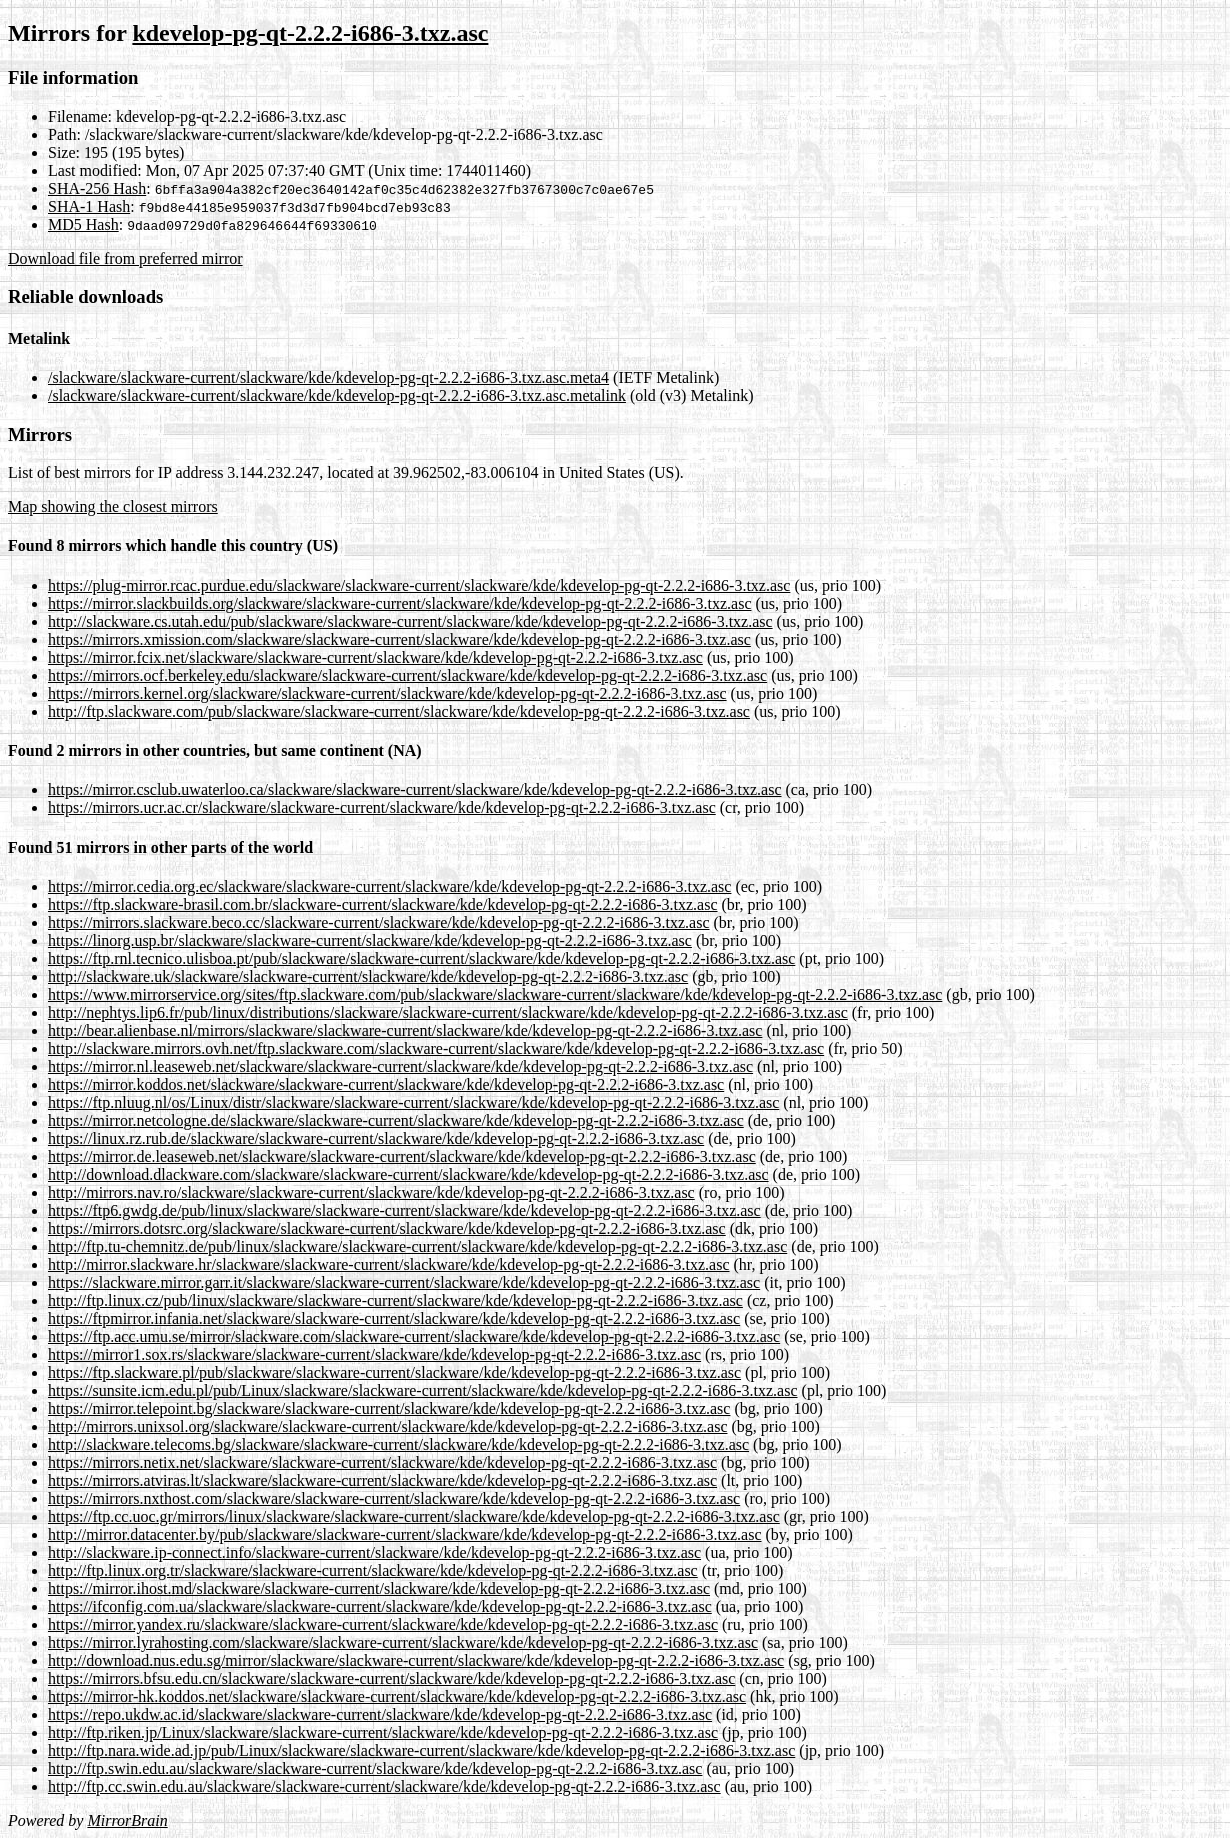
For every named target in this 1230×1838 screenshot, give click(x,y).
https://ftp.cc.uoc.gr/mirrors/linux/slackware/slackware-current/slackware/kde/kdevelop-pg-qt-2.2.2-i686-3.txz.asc (414, 1516)
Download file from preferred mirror (125, 258)
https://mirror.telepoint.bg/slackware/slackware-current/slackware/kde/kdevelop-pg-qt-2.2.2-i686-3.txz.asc (389, 1408)
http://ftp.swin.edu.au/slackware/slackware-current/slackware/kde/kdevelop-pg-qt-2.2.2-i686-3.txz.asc (375, 1768)
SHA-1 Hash (89, 206)
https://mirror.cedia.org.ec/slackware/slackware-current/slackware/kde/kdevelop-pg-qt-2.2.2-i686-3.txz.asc (389, 886)
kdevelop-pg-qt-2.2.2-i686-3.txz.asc (310, 33)
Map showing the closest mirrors (113, 506)
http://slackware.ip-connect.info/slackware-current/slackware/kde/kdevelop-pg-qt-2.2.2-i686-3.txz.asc (374, 1552)
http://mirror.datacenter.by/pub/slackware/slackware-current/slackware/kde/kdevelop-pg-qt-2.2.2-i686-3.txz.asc (405, 1534)
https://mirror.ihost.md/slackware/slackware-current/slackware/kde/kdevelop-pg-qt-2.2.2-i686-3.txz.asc (379, 1588)
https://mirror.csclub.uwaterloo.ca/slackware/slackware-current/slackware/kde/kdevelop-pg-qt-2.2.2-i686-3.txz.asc (415, 789)
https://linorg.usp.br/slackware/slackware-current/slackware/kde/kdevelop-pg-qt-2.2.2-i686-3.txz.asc (370, 940)
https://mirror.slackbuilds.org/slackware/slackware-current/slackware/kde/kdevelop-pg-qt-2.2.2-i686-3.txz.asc (399, 603)
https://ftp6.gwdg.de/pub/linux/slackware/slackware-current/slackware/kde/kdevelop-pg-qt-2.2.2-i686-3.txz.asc (404, 1210)
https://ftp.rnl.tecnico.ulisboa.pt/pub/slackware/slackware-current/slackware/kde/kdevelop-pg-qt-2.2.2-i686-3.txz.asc (421, 958)
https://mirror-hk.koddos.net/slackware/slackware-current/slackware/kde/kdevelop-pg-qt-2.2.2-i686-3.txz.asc (397, 1696)
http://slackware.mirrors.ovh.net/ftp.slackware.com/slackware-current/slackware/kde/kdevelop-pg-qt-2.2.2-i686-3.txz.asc (436, 1048)
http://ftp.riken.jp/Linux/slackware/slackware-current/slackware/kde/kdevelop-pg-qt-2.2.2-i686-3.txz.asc (383, 1732)
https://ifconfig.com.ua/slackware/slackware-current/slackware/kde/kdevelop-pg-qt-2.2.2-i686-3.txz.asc (380, 1606)
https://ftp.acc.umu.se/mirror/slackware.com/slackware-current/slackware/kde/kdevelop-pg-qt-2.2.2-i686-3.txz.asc (414, 1336)
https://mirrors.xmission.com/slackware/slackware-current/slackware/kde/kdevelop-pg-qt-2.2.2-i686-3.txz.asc (399, 639)
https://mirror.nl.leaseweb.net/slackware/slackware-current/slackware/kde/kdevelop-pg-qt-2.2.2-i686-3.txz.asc (400, 1066)
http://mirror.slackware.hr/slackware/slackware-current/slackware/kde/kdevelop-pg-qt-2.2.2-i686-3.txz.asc (389, 1264)
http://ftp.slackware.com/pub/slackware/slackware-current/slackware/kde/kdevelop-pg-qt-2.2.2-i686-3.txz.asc (399, 711)
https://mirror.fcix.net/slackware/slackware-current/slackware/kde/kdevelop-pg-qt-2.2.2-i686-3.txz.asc (375, 657)
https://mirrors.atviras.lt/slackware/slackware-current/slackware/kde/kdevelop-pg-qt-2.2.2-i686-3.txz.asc (382, 1480)
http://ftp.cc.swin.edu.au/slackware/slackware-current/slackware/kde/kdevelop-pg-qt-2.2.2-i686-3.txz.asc (384, 1786)
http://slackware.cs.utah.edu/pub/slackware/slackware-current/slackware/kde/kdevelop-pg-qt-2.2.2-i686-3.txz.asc (410, 621)
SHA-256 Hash (97, 188)
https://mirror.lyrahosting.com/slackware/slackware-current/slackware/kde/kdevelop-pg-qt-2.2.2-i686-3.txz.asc (403, 1642)
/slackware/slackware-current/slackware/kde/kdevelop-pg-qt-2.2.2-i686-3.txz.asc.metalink (337, 395)
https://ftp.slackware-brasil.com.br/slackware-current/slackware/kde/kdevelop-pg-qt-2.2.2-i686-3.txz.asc (383, 904)
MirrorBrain (127, 1820)
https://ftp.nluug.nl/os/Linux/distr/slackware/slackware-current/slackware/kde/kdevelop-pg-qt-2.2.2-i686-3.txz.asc (413, 1102)
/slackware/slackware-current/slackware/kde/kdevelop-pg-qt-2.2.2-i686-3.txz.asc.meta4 (328, 377)
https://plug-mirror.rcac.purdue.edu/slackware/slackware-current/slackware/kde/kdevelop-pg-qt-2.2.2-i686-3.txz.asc (419, 585)
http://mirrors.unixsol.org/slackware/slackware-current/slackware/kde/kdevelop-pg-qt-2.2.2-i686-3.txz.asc (387, 1426)
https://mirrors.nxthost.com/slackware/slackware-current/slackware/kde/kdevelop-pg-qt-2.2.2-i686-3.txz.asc (394, 1498)
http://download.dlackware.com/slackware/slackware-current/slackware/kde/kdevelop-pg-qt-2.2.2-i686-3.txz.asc (408, 1174)
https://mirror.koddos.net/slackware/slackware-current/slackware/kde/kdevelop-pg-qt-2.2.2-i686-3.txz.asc (386, 1084)
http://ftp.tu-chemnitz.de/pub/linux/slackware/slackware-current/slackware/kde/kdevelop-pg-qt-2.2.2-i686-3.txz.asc (417, 1246)
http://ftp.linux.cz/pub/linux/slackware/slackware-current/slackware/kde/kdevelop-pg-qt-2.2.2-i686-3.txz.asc (395, 1300)
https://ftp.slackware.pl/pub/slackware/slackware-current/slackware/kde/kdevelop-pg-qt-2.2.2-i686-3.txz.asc (394, 1372)
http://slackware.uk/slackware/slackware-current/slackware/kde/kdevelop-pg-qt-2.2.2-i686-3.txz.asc (368, 976)
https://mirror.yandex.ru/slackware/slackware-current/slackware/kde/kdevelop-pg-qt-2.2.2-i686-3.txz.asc (383, 1624)
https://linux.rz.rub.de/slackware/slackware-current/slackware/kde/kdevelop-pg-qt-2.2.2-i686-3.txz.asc (376, 1138)
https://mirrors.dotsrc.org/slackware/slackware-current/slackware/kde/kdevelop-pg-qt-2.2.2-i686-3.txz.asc (387, 1228)
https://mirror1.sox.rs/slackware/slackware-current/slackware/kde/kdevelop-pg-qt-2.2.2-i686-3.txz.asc (374, 1354)
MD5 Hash (83, 224)
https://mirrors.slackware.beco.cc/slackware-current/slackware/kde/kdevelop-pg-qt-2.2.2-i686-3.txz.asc (379, 922)
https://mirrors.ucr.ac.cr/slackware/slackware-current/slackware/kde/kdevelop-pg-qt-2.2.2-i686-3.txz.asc (382, 807)
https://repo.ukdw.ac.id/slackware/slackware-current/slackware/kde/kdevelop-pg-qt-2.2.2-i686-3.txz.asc (380, 1714)
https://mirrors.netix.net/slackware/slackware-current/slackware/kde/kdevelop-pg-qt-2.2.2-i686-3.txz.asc (382, 1462)
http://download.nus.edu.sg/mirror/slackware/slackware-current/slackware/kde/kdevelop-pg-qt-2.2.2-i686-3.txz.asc (416, 1660)
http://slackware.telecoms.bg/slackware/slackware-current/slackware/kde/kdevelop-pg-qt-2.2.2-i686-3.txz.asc (398, 1444)
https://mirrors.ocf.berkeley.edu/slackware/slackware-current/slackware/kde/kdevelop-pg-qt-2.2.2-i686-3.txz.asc (407, 675)
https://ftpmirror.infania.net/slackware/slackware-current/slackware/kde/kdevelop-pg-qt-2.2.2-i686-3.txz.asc (394, 1318)
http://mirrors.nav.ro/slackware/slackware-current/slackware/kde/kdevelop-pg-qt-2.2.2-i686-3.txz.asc (371, 1192)
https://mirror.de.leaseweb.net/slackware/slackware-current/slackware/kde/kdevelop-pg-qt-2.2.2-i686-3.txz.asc (402, 1156)
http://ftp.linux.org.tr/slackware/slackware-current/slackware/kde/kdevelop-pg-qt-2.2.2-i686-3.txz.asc (373, 1570)
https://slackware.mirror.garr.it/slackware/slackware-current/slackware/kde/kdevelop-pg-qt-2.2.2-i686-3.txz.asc (404, 1282)
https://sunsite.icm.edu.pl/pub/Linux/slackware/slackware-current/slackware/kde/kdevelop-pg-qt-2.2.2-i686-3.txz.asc (423, 1390)
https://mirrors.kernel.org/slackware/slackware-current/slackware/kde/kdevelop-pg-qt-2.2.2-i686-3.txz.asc (387, 693)
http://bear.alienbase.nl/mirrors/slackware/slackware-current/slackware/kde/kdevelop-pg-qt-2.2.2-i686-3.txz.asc (405, 1030)
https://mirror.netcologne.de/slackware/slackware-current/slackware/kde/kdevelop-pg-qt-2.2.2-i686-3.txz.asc (396, 1120)
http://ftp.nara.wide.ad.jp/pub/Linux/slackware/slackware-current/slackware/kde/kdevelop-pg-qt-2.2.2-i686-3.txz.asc (421, 1750)
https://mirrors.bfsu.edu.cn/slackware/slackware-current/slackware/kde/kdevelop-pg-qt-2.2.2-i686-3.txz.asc (391, 1678)
